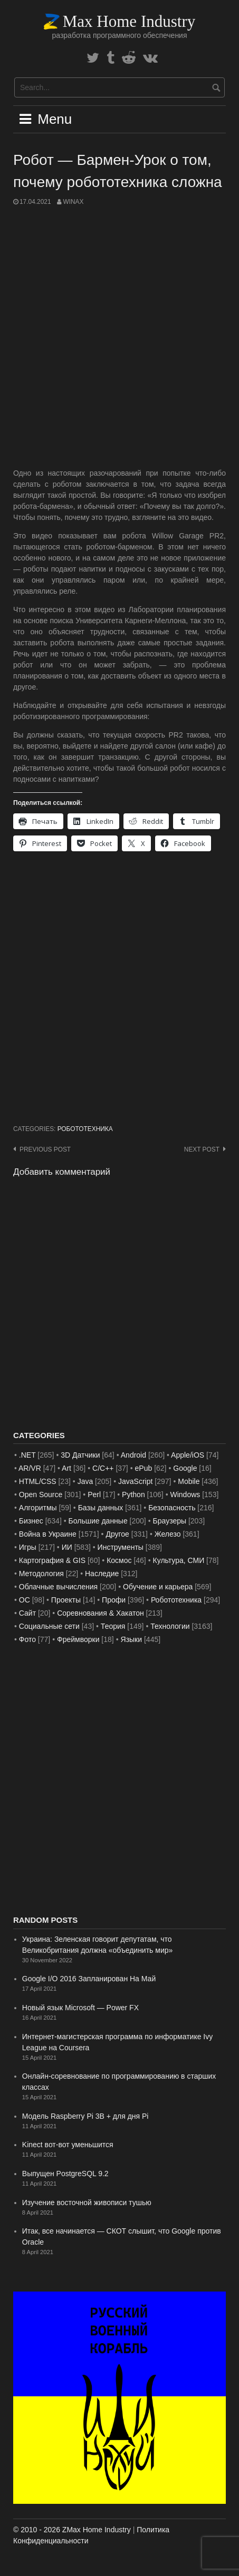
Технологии (169, 1626)
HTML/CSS (37, 1481)
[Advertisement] (119, 337)
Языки (131, 1639)
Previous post (45, 1149)
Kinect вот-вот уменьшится (67, 2144)
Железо (168, 1534)
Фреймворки (78, 1639)
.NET (27, 1455)
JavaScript (135, 1481)
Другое (117, 1534)
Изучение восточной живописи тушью (86, 2202)
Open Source (41, 1494)
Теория (113, 1626)
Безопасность (171, 1507)
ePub (143, 1468)
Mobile (188, 1481)
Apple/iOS (187, 1455)
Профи (114, 1600)
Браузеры (170, 1521)
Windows (185, 1494)
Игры (27, 1547)
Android (133, 1455)
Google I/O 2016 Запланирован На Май (89, 1978)
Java (85, 1481)
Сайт (27, 1613)
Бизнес (31, 1521)
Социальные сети (49, 1626)
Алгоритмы (38, 1507)
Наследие (102, 1573)
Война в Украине (48, 1534)
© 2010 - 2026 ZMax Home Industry (72, 2529)
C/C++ (102, 1468)
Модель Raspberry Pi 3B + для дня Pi (85, 2116)
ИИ (67, 1547)
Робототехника (85, 1129)
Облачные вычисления (58, 1586)
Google (185, 1468)
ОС (24, 1600)
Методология (41, 1573)
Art (66, 1468)
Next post (201, 1149)
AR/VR (29, 1468)
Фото (27, 1639)
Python (133, 1494)
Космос (119, 1560)
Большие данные (98, 1521)
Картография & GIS (52, 1560)
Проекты (66, 1600)
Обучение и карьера (158, 1586)
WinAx (73, 201)
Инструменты (121, 1547)
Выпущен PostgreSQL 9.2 (65, 2173)
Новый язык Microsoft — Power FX (80, 2007)
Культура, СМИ (179, 1560)
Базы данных (100, 1507)
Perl (94, 1494)
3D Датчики (80, 1455)
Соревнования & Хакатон (100, 1613)
